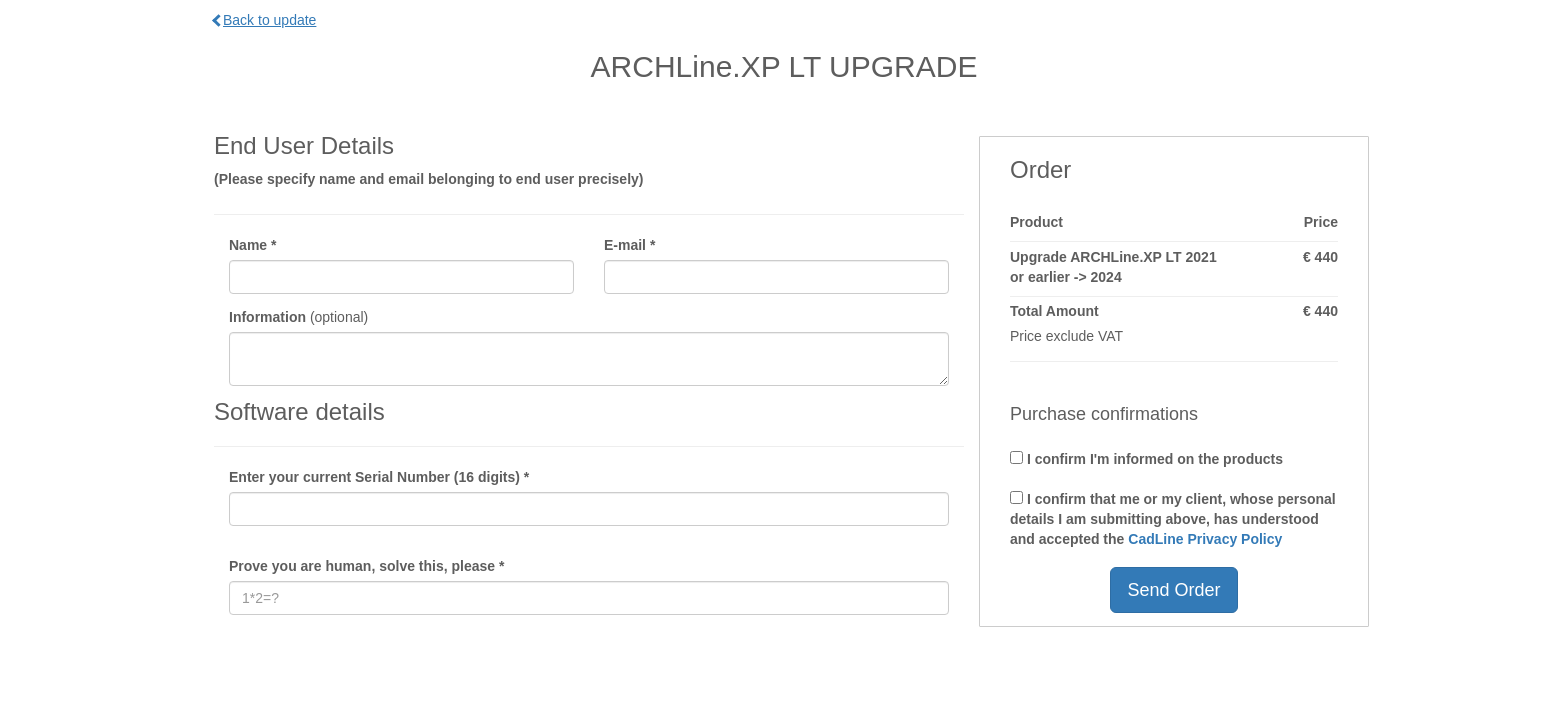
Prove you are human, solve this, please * (366, 566)
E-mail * (629, 245)
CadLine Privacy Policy (1205, 539)
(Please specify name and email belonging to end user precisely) (428, 179)
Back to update (265, 20)
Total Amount (1054, 311)
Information (267, 317)
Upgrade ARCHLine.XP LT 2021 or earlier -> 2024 (1113, 267)
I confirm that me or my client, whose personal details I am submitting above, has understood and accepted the (1173, 519)
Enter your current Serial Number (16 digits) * (379, 477)
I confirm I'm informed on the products (1146, 459)
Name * (252, 245)
